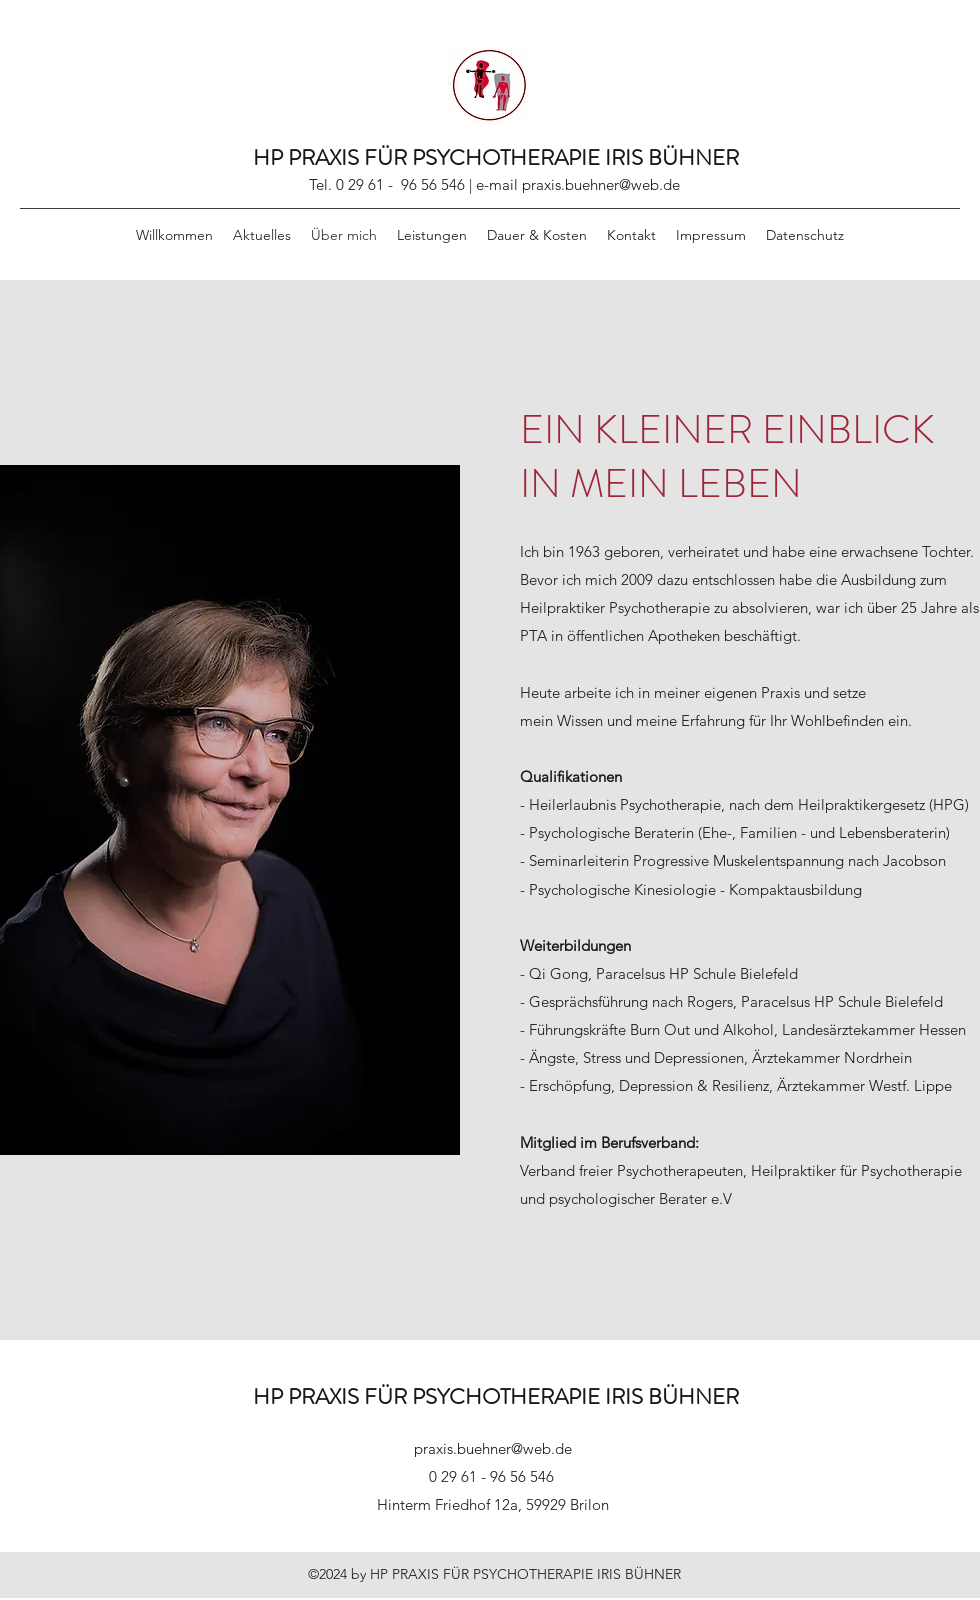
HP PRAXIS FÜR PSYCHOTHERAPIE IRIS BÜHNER (496, 157)
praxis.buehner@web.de (601, 184)
